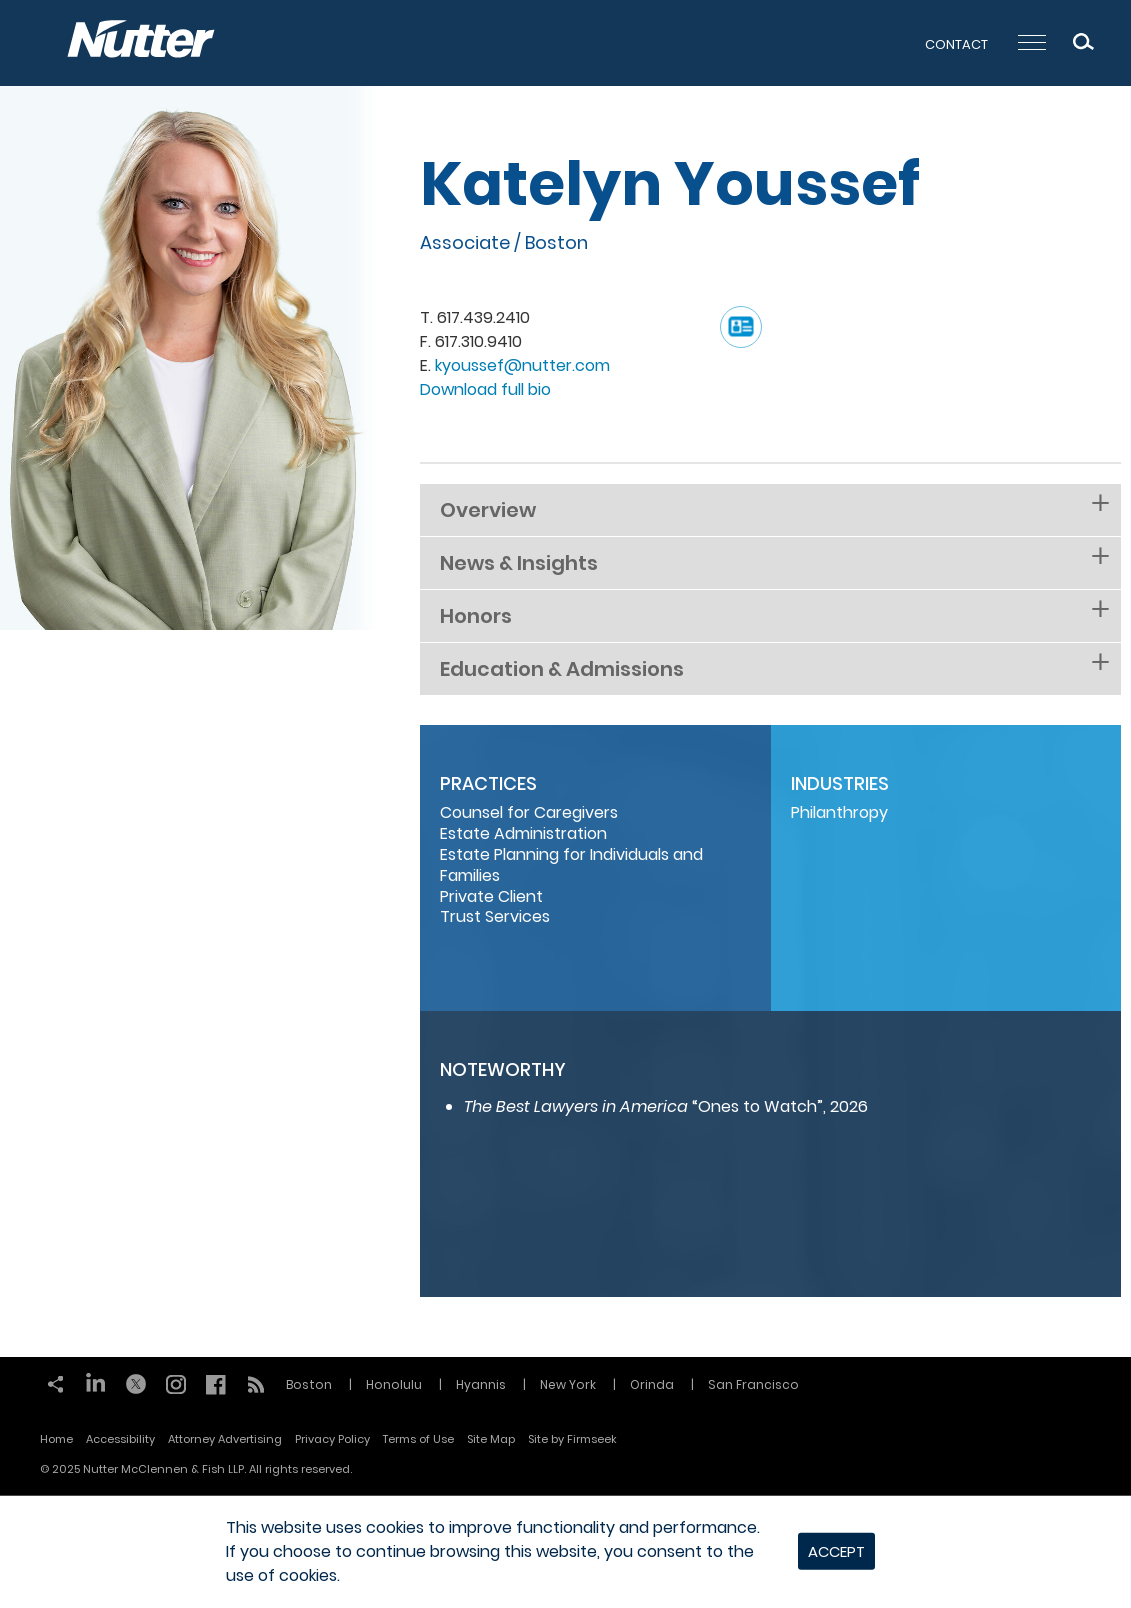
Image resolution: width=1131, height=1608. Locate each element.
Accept (836, 1551)
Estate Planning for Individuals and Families (571, 865)
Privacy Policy (332, 1439)
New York (568, 1384)
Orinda (652, 1384)
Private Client (491, 896)
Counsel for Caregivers (529, 812)
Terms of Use (418, 1439)
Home (56, 1439)
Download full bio (485, 389)
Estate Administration (523, 833)
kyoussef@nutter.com (522, 365)
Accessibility (120, 1439)
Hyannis (481, 1384)
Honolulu (394, 1384)
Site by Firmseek (572, 1439)
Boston (556, 242)
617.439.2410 (483, 317)
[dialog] (565, 1552)
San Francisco (753, 1384)
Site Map (491, 1439)
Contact (956, 44)
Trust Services (495, 916)
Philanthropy (839, 812)
